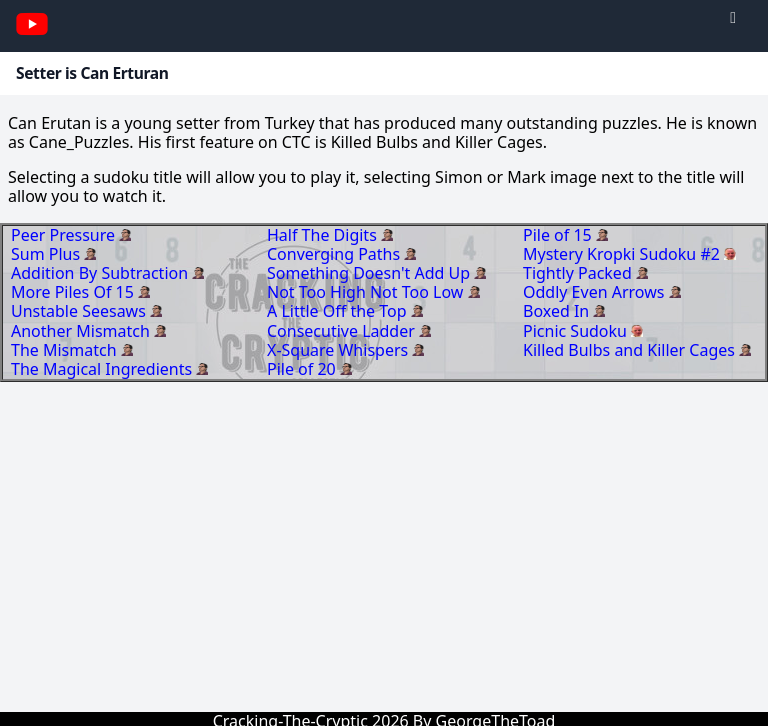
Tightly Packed (579, 273)
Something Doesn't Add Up (370, 273)
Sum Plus (47, 254)
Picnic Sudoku (577, 331)
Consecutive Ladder (343, 331)
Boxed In (558, 311)
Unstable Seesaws (80, 311)
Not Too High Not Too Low (367, 292)
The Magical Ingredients (103, 369)
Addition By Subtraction (101, 273)
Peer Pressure (65, 235)
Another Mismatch (82, 331)
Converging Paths (335, 254)
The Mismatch (66, 350)
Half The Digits (324, 235)
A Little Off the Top (339, 311)
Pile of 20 (303, 369)
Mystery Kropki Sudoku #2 (623, 254)
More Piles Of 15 (74, 292)
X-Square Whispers (339, 350)
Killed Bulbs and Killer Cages (631, 350)
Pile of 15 (559, 235)
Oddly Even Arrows (596, 292)
